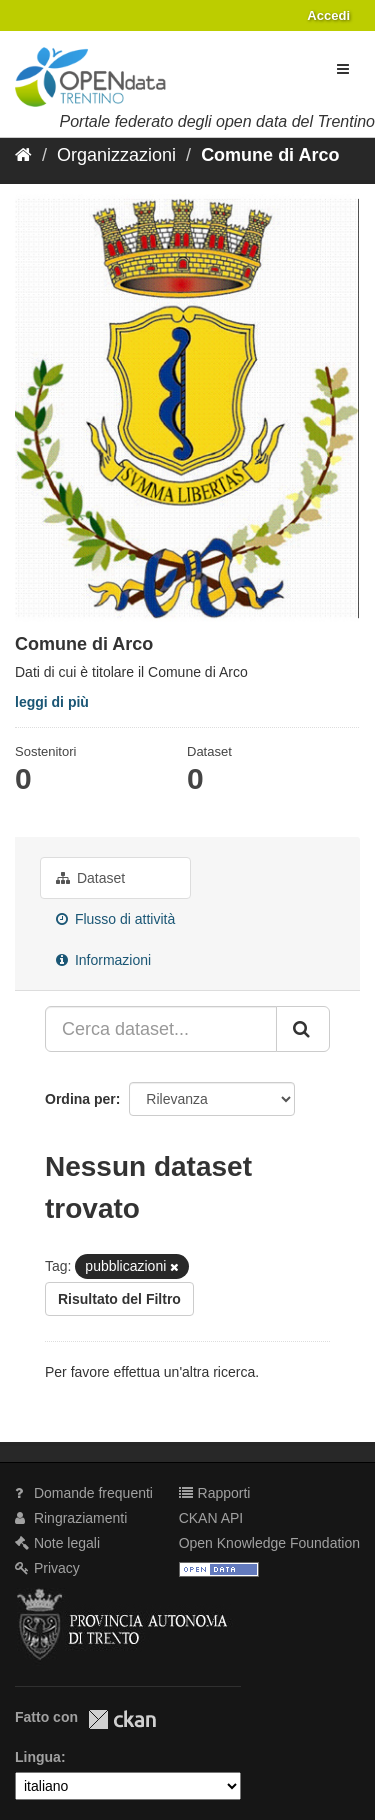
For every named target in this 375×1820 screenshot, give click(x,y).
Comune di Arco (270, 155)
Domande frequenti (84, 1493)
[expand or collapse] (343, 69)
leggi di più (52, 702)
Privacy (47, 1568)
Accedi (328, 15)
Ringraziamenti (71, 1518)
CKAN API (211, 1518)
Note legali (57, 1543)
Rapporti (215, 1493)
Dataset (90, 878)
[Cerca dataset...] (161, 1029)
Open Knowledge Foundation (269, 1543)
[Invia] (303, 1029)
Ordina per (80, 1099)
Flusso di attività (115, 919)
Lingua (38, 1757)
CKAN (122, 1719)
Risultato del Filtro (119, 1299)
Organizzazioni (116, 155)
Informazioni (103, 960)
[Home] (23, 155)
